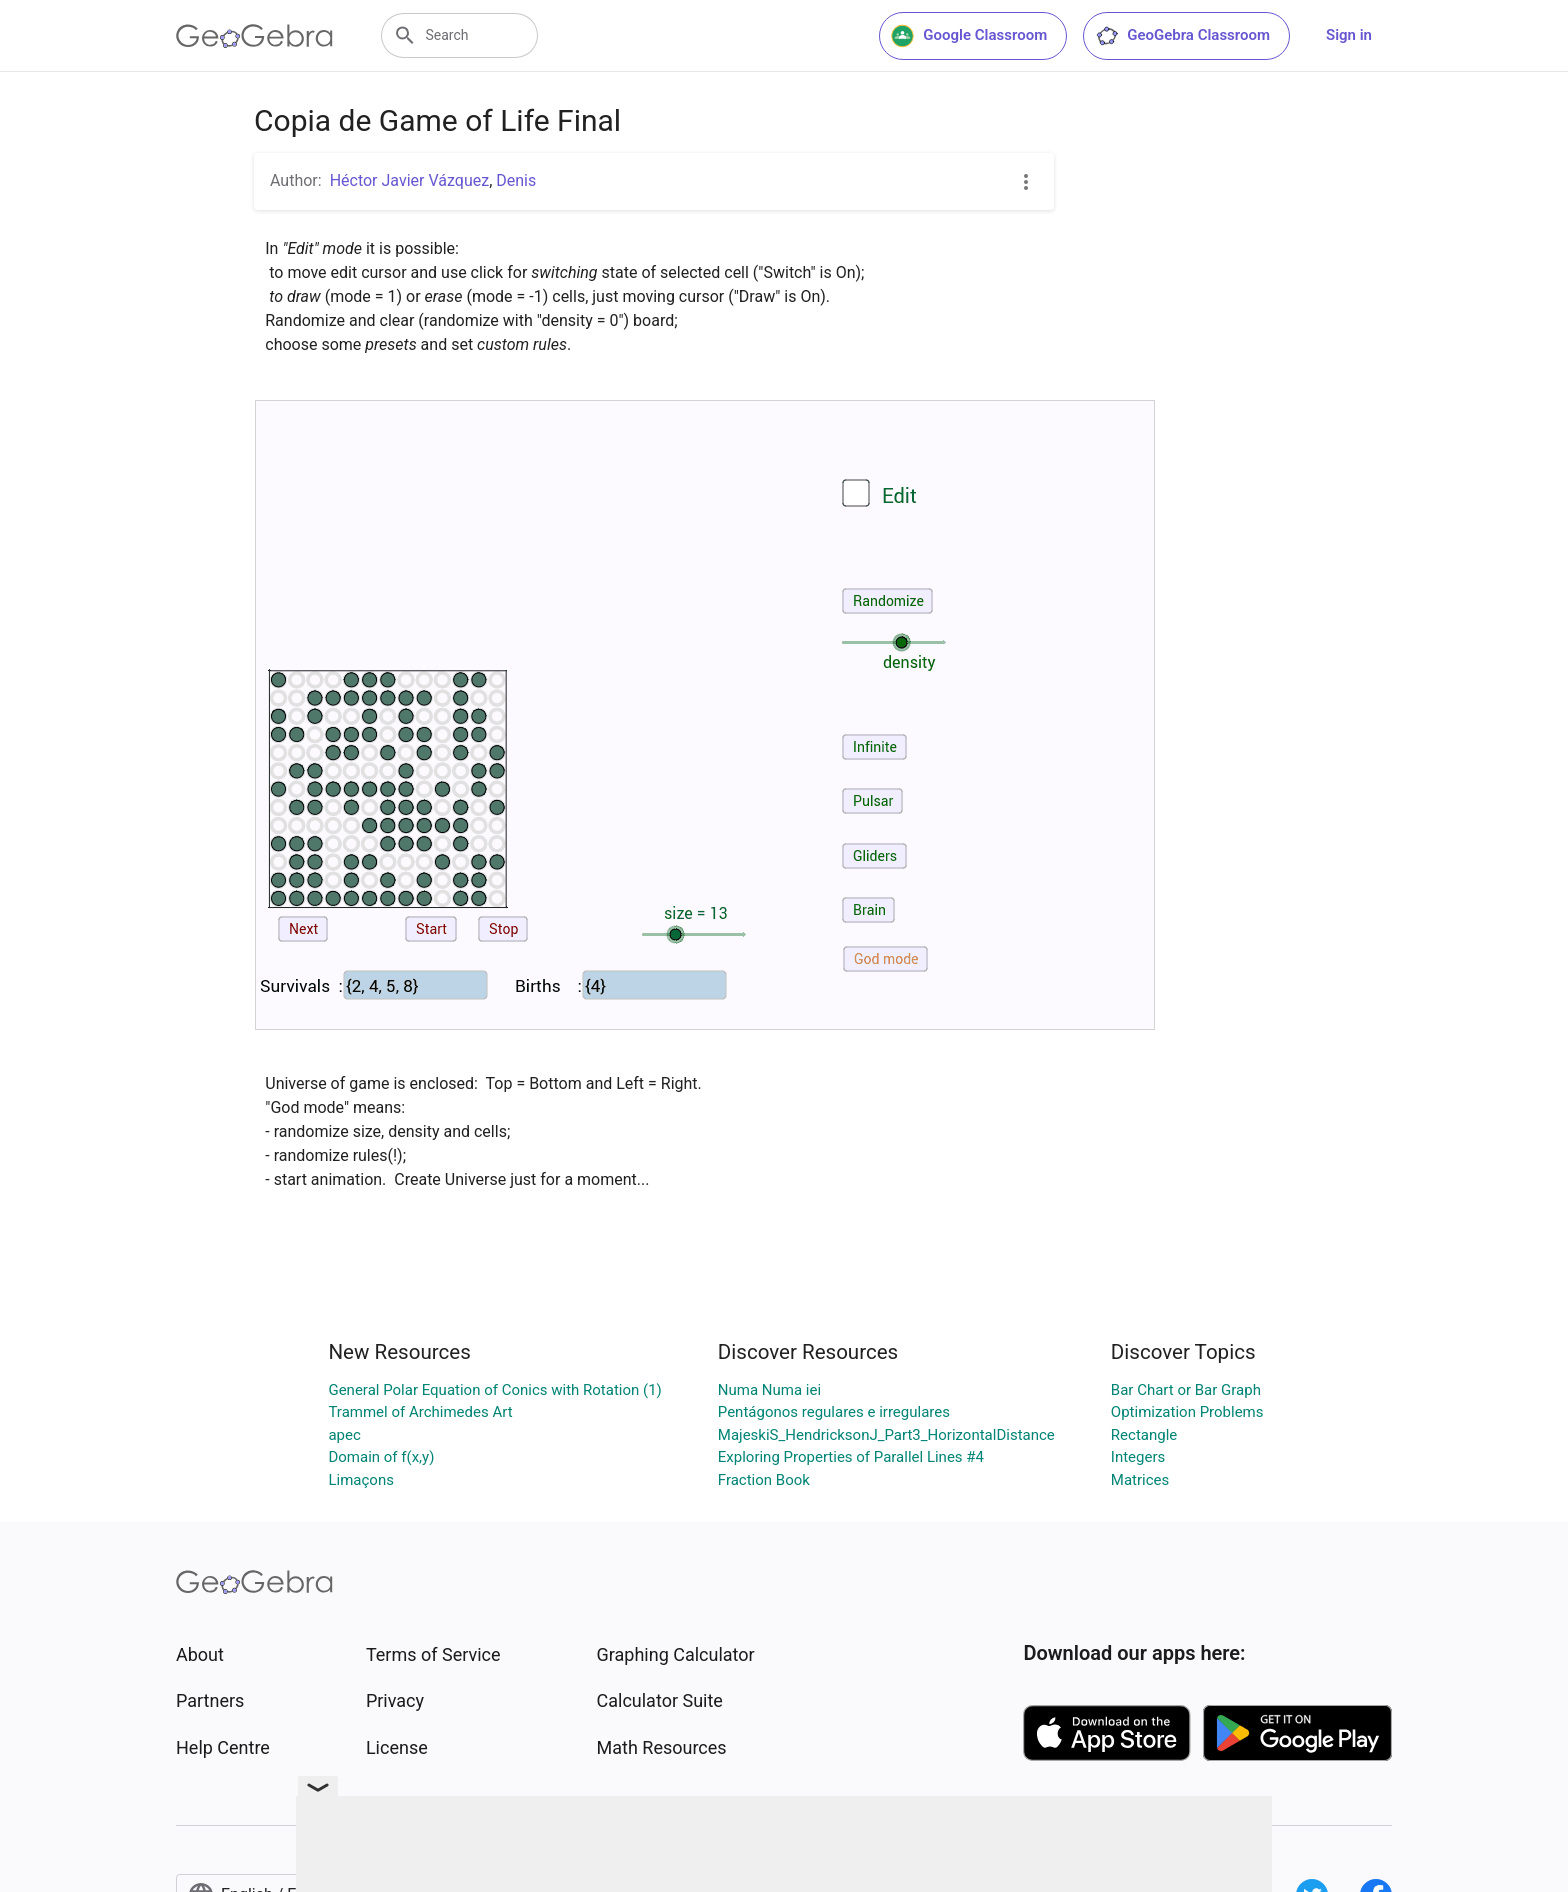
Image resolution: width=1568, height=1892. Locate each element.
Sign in (1349, 35)
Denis (516, 180)
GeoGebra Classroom (1182, 36)
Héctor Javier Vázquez (409, 180)
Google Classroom (969, 36)
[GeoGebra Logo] (254, 36)
